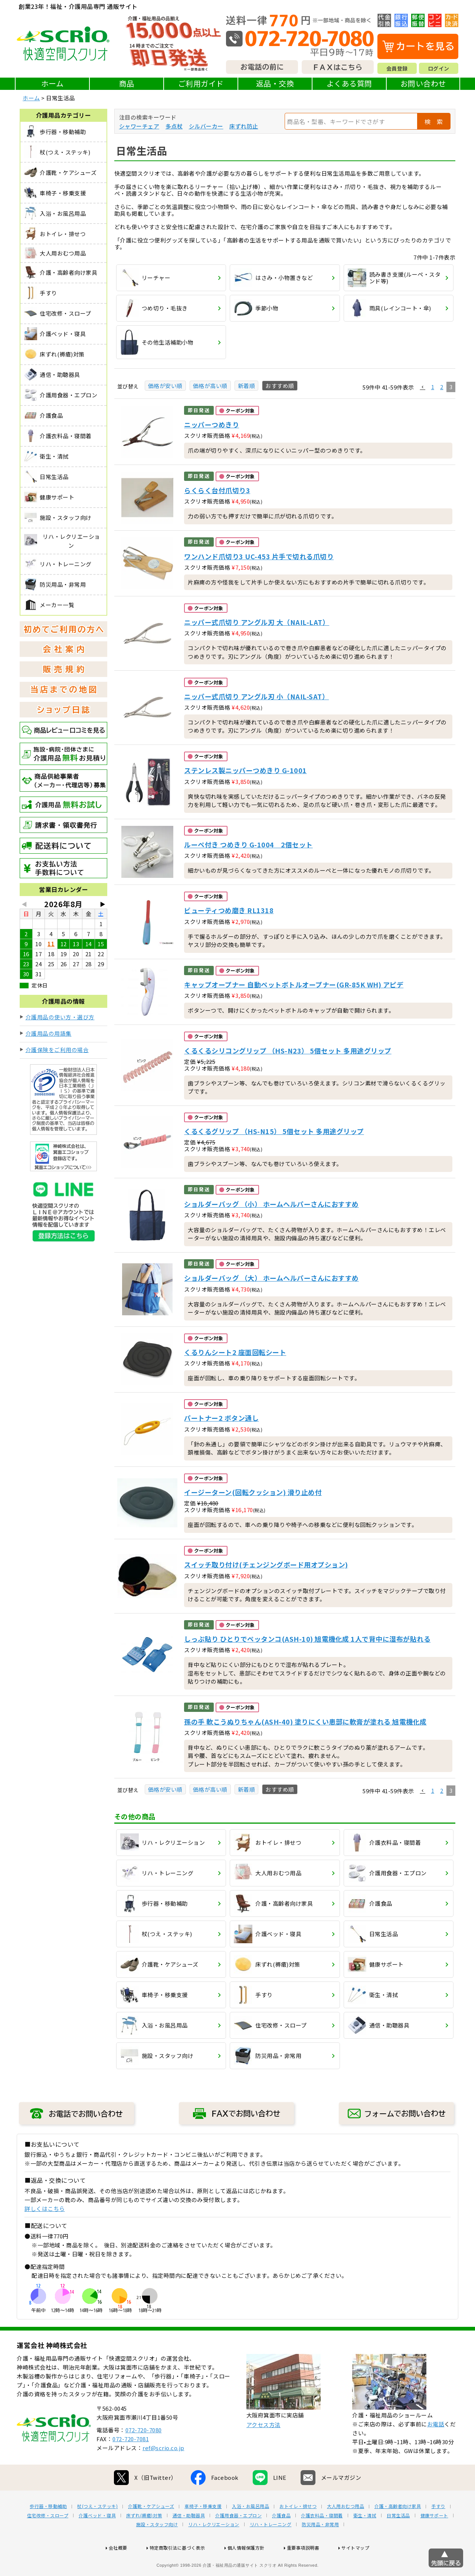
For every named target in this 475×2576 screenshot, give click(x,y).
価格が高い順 (210, 386)
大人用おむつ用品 (345, 2530)
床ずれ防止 (243, 126)
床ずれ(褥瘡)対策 (144, 2539)
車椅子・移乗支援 (203, 2530)
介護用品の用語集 (49, 1033)
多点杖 (174, 126)
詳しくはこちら (44, 2208)
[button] (422, 387)
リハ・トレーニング (271, 2548)
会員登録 (397, 68)
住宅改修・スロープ (48, 2539)
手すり (438, 2530)
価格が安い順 (165, 386)
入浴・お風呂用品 (250, 2530)
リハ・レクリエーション (213, 2548)
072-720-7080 (143, 2454)
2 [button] (441, 387)
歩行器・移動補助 (48, 2530)
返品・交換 (275, 83)
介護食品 (281, 2539)
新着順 (246, 386)
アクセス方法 (263, 2448)
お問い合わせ (423, 83)
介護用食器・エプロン (238, 2539)
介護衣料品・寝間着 (322, 2539)
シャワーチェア (139, 126)
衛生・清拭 (365, 2539)
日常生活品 (398, 2539)
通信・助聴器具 (189, 2539)
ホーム (52, 83)
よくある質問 (349, 83)
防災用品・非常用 (320, 2548)
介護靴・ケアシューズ (151, 2530)
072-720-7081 (130, 2462)
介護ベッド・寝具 (97, 2539)
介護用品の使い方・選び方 (60, 1017)
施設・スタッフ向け (157, 2548)
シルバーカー (206, 126)
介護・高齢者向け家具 (397, 2530)
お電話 (436, 2448)
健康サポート (434, 2539)
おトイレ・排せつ (298, 2530)
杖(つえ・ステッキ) (97, 2530)
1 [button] (433, 387)
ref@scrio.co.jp (163, 2471)
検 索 (434, 121)
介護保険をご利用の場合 (57, 1049)
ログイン (438, 68)
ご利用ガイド (201, 83)
